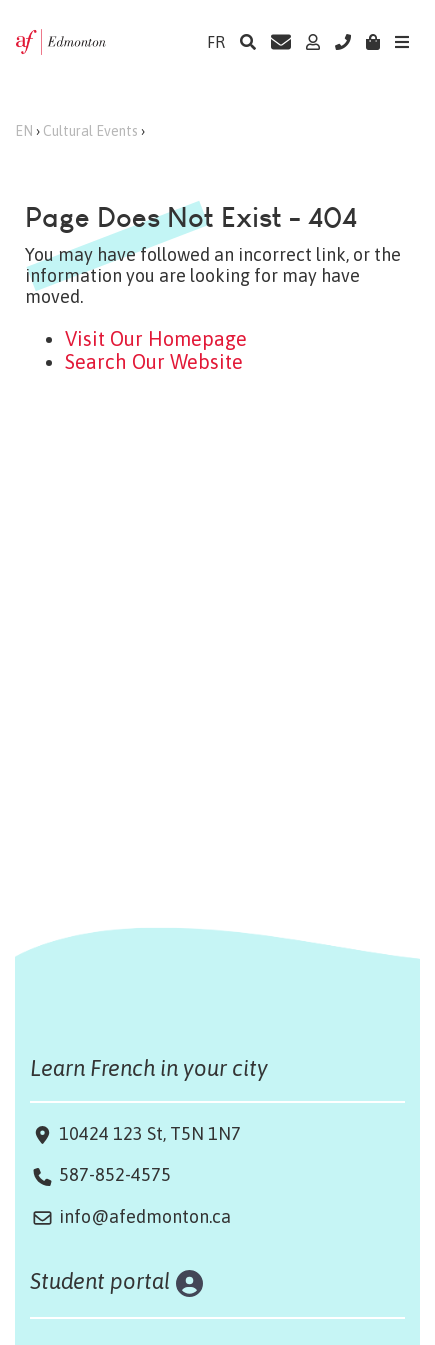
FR (216, 42)
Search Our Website (154, 361)
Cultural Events (90, 131)
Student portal (100, 1281)
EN (24, 131)
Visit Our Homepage (156, 338)
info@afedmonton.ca (145, 1216)
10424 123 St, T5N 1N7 (148, 1133)
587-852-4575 (115, 1174)
